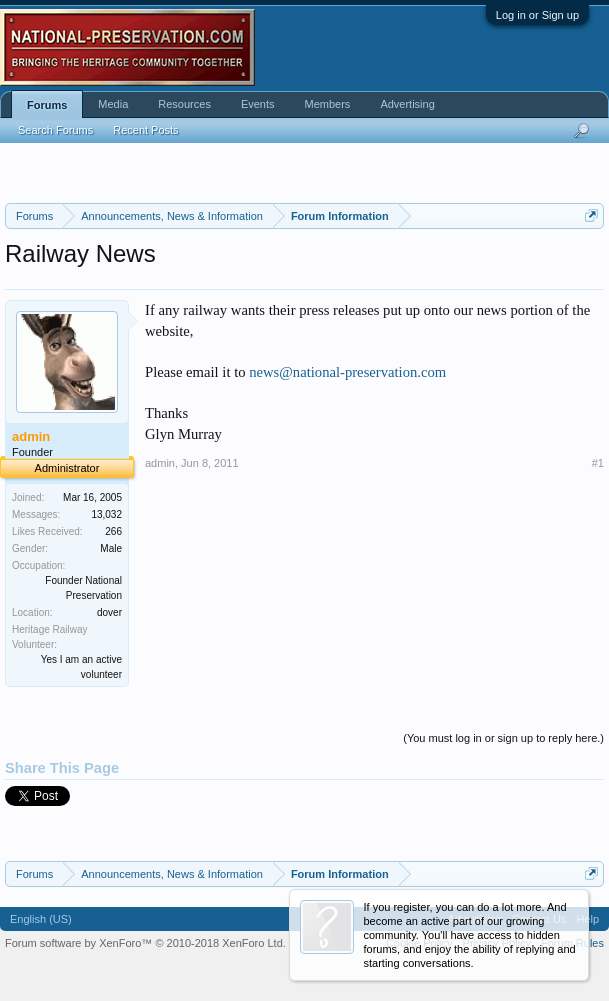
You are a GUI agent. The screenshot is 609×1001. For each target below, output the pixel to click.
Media (113, 104)
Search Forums (55, 130)
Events (258, 104)
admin (160, 463)
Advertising (407, 104)
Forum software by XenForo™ (145, 943)
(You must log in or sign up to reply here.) (503, 738)
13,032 (106, 514)
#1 (598, 463)
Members (328, 104)
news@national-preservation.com (347, 372)
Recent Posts (145, 130)
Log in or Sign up (537, 15)
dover (109, 612)
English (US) (41, 919)
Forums (47, 105)
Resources (184, 104)
